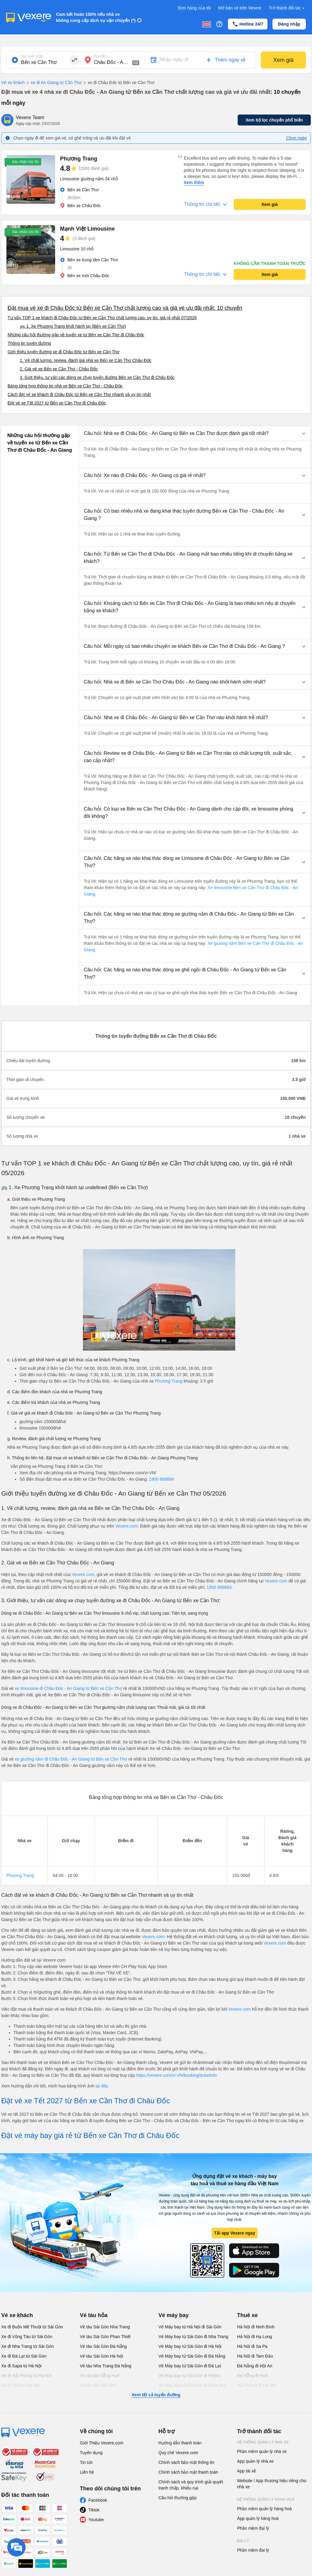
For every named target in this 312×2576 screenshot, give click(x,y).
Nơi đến (100, 56)
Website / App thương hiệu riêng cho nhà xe (271, 2483)
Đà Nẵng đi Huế (252, 2375)
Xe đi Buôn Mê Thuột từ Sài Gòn (32, 2326)
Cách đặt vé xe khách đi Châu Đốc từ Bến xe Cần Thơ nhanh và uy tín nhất (79, 394)
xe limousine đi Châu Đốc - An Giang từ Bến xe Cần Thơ (68, 1688)
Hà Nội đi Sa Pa (252, 2346)
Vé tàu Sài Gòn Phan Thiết (105, 2336)
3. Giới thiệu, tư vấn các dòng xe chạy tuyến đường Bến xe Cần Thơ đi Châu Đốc (97, 377)
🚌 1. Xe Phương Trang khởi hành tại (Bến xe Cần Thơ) (73, 326)
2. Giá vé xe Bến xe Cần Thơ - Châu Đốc (59, 368)
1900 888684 (161, 1479)
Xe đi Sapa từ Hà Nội (21, 2365)
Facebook (97, 2500)
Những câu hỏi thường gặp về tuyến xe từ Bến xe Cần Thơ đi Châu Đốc (76, 334)
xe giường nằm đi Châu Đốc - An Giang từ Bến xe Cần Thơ (71, 1759)
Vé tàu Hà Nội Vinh (98, 2385)
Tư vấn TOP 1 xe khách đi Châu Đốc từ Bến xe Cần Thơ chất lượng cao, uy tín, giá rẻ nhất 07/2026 (102, 317)
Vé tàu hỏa (94, 2315)
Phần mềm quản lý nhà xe (262, 2451)
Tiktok (94, 2509)
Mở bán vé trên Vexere (239, 7)
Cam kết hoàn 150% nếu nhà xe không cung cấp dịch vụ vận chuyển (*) (96, 17)
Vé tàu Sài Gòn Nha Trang (105, 2326)
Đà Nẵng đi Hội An (254, 2365)
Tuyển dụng (91, 2452)
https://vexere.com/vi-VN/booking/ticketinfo (176, 2075)
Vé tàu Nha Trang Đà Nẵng (105, 2365)
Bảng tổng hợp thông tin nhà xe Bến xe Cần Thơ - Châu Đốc (65, 385)
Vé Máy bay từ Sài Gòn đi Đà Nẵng (191, 2356)
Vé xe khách (13, 82)
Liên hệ (87, 2472)
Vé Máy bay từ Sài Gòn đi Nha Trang (193, 2336)
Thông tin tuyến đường (29, 343)
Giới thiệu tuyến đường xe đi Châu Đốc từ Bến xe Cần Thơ (63, 351)
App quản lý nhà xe (255, 2461)
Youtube (96, 2519)
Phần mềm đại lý (253, 2528)
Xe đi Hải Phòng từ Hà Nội (26, 2375)
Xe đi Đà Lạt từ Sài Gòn (24, 2356)
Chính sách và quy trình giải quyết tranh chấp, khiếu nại (190, 2484)
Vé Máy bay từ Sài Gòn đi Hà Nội (190, 2346)
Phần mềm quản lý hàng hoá (264, 2508)
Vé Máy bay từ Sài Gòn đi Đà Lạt (189, 2365)
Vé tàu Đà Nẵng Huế (99, 2375)
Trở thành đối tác (287, 8)
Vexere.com (126, 1526)
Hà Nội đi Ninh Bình (256, 2326)
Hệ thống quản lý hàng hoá (266, 2499)
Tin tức (86, 2462)
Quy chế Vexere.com (178, 2452)
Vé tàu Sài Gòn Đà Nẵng (103, 2346)
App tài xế (246, 2470)
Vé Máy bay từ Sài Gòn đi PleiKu (189, 2375)
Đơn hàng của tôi (194, 7)
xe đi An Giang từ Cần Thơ (53, 83)
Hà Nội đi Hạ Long (254, 2336)
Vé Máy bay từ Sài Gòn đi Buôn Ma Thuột (191, 2388)
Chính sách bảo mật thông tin (186, 2462)
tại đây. (102, 2085)
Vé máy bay (173, 2315)
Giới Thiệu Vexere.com (101, 2442)
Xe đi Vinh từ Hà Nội (20, 2385)
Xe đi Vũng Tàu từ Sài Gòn (26, 2336)
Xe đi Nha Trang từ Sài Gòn (27, 2346)
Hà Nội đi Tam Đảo (255, 2356)
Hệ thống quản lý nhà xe (263, 2442)
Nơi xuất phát (32, 56)
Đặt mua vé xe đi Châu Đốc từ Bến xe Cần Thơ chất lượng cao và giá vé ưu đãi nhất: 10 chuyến (125, 308)
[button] (194, 433)
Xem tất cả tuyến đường (156, 2394)
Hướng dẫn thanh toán (179, 2442)
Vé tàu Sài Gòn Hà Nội (101, 2356)
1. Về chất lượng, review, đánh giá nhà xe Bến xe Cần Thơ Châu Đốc (85, 360)
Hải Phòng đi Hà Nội (256, 2385)
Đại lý (243, 2541)
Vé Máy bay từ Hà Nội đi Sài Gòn (190, 2326)
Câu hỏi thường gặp (177, 2497)
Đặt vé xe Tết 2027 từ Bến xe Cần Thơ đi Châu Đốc (57, 403)
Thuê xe (247, 2315)
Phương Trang (168, 1381)
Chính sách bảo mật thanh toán (188, 2472)
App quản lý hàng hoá (257, 2518)
